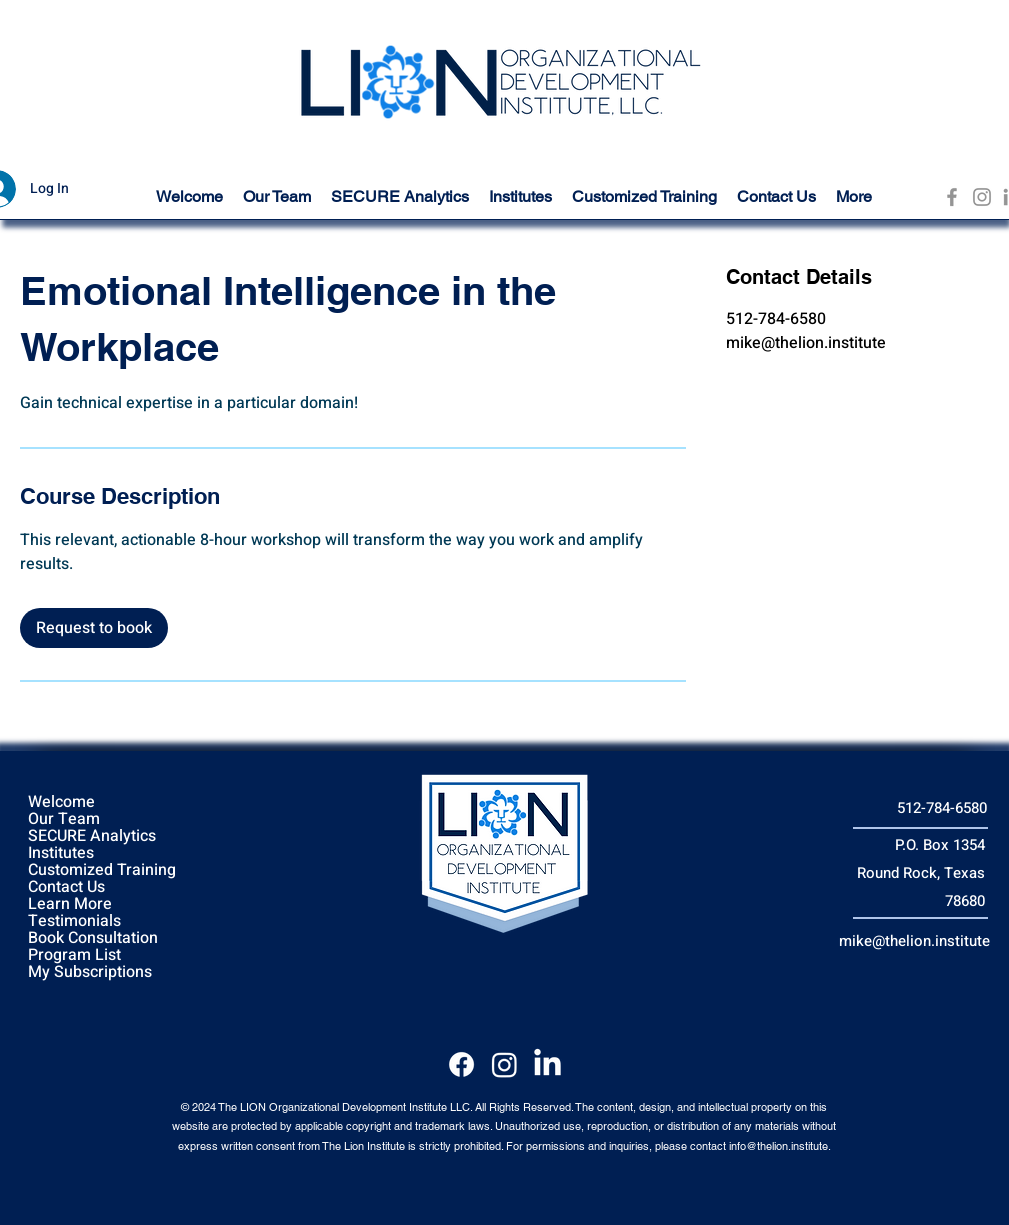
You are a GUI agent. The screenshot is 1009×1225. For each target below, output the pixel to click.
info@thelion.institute (778, 1146)
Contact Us (66, 887)
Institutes (61, 853)
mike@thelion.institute (914, 941)
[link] (94, 628)
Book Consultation (93, 938)
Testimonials (74, 921)
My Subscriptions (90, 972)
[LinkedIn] (547, 1064)
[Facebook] (952, 197)
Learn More (70, 904)
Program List (74, 955)
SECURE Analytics (92, 836)
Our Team (64, 819)
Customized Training (102, 870)
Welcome (61, 802)
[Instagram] (982, 197)
